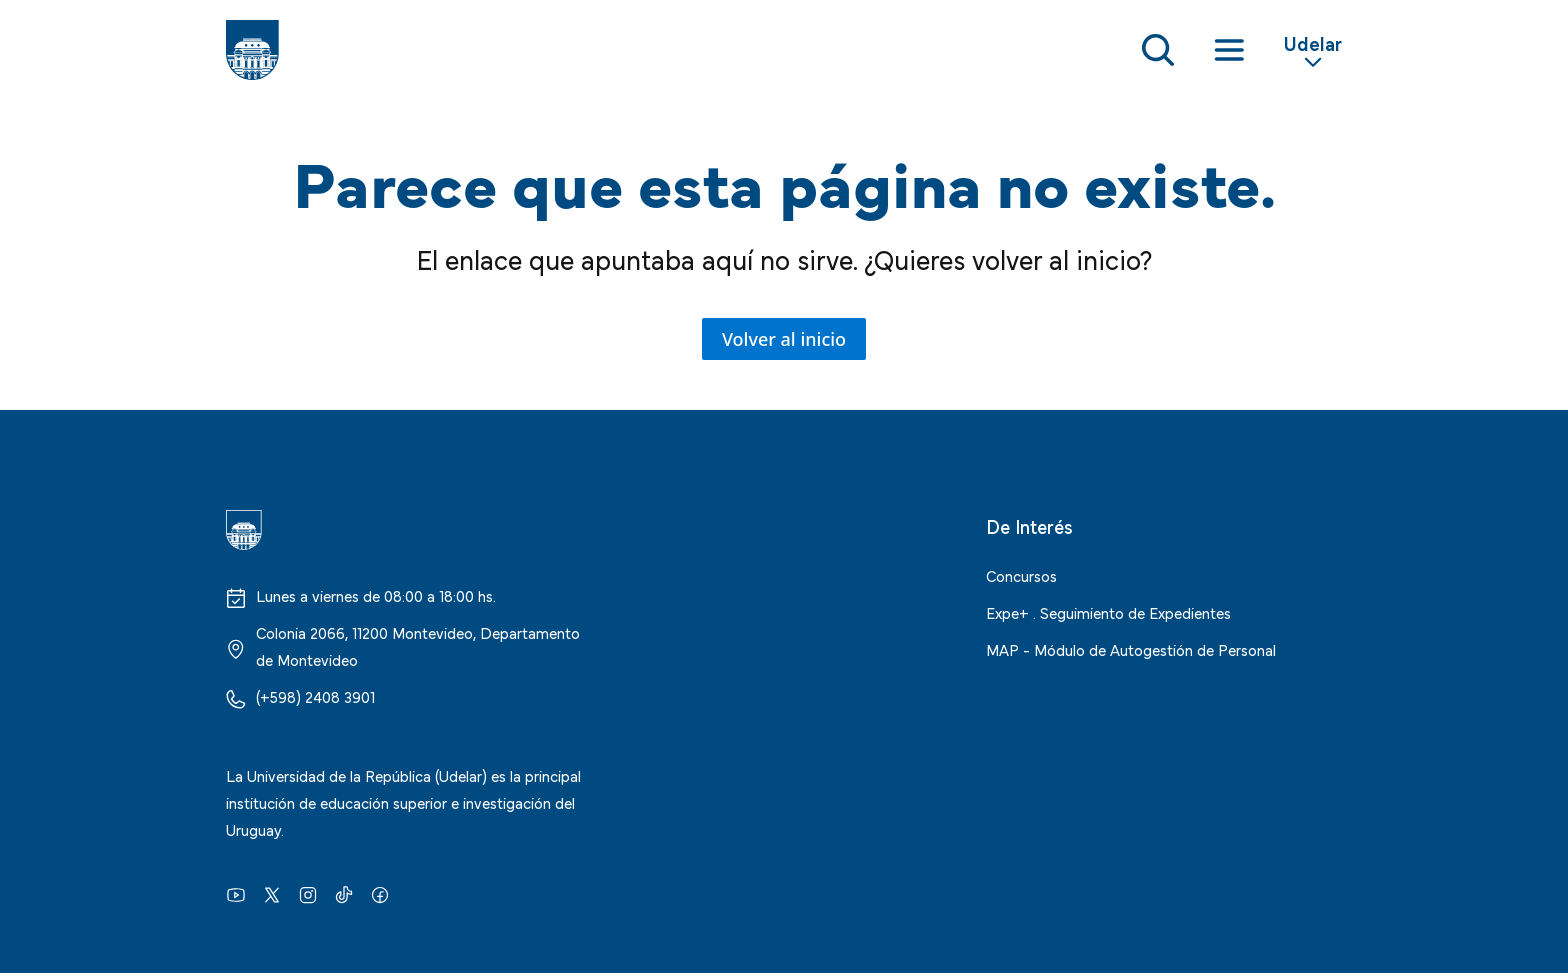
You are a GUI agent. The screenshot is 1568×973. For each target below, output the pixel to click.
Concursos (1021, 575)
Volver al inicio (784, 339)
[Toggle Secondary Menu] (1313, 50)
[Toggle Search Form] (1158, 50)
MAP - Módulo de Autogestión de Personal (1131, 649)
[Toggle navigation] (1229, 50)
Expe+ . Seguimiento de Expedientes (1108, 612)
